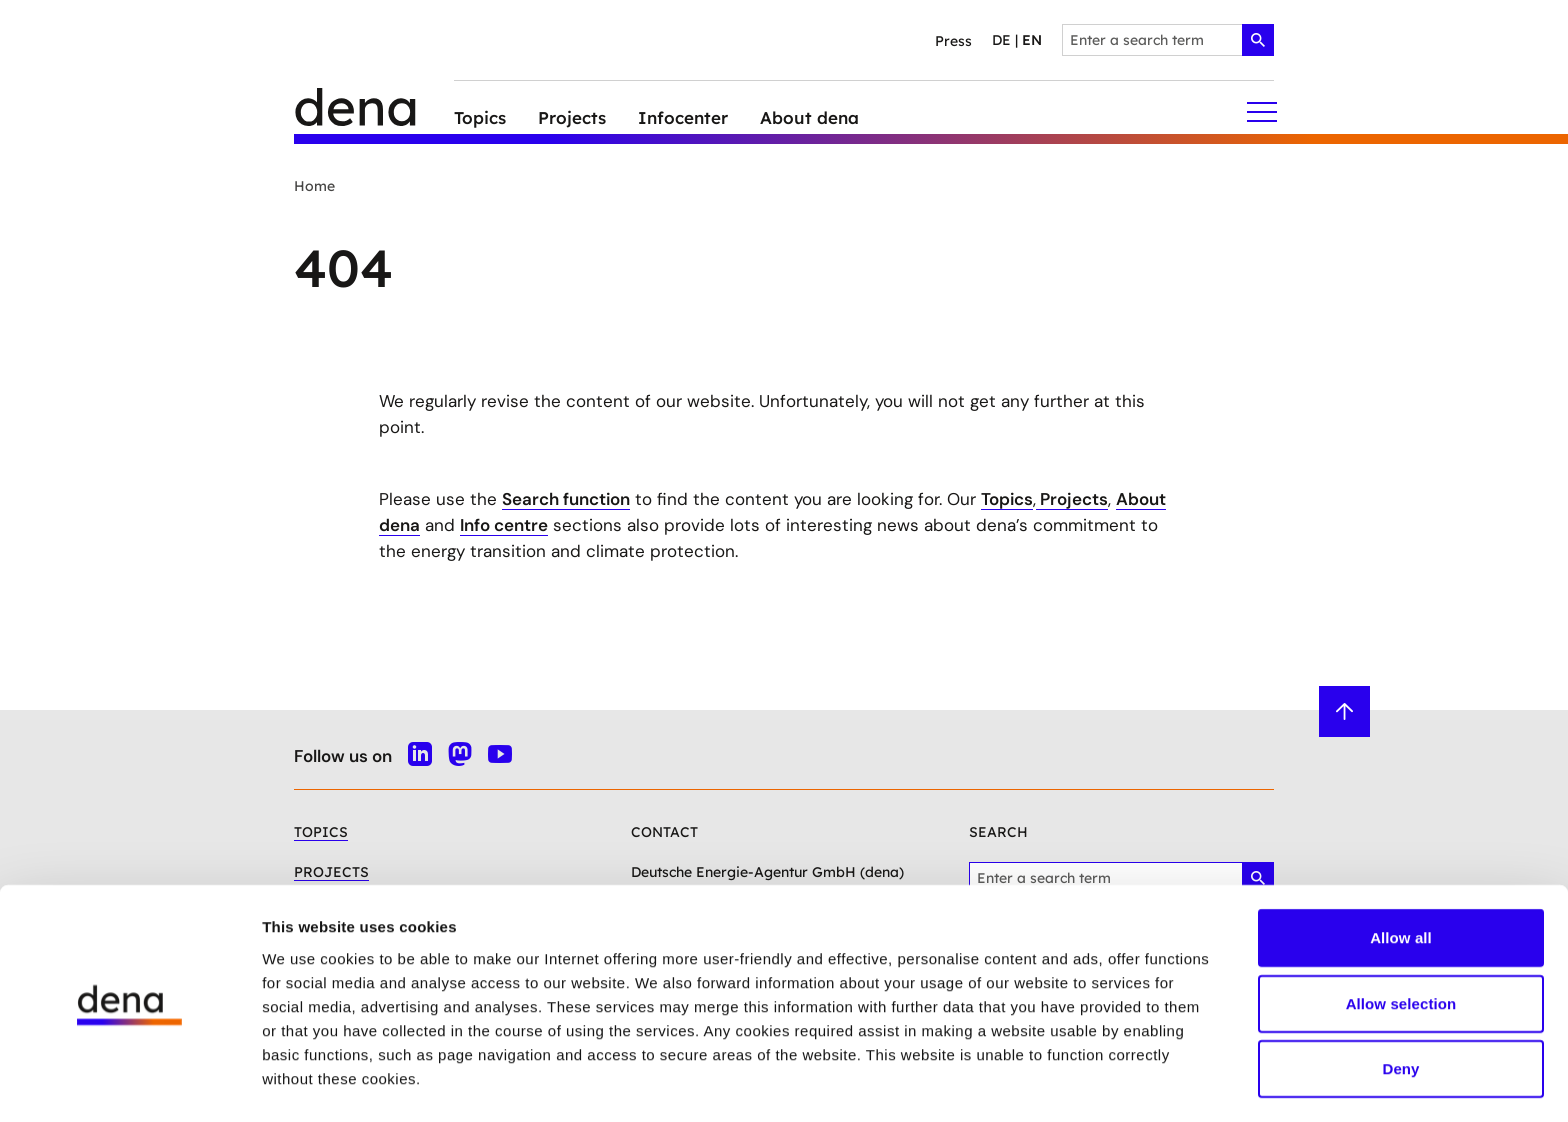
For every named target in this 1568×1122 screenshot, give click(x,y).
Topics (1007, 499)
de (1001, 40)
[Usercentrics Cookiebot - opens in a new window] (129, 1083)
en (1032, 40)
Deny (1400, 1008)
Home (314, 186)
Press (953, 41)
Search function (566, 499)
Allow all (1401, 877)
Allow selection (1401, 943)
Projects (1072, 499)
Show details (1049, 1082)
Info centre (504, 525)
